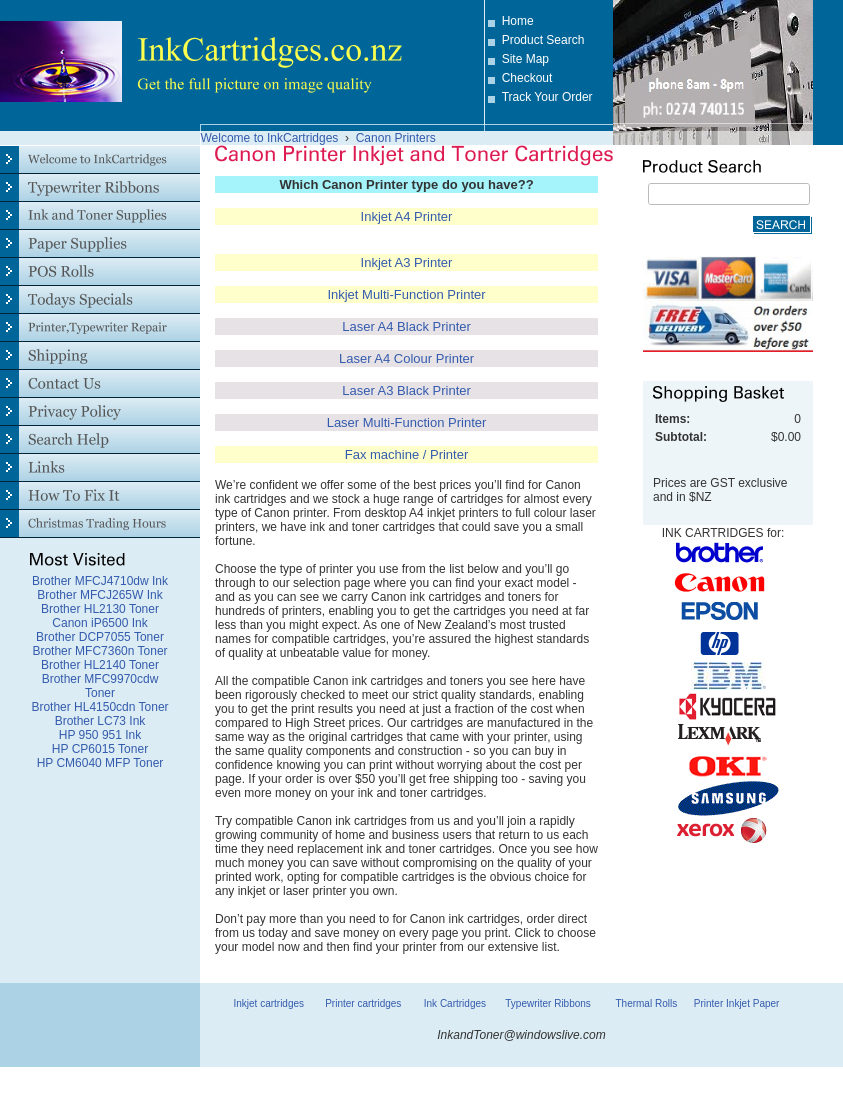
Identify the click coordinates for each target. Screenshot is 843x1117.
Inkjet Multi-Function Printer (406, 294)
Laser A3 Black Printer (406, 390)
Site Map (525, 59)
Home (518, 21)
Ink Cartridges (455, 1003)
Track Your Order (547, 97)
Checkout (527, 78)
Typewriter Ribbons (548, 1003)
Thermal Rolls (646, 1003)
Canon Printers (396, 138)
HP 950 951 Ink (100, 735)
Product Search (543, 40)
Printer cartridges (363, 1003)
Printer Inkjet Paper (737, 1003)
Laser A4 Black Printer (406, 326)
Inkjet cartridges (268, 1003)
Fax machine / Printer (407, 454)
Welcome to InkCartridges (270, 138)
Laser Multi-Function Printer (407, 422)
